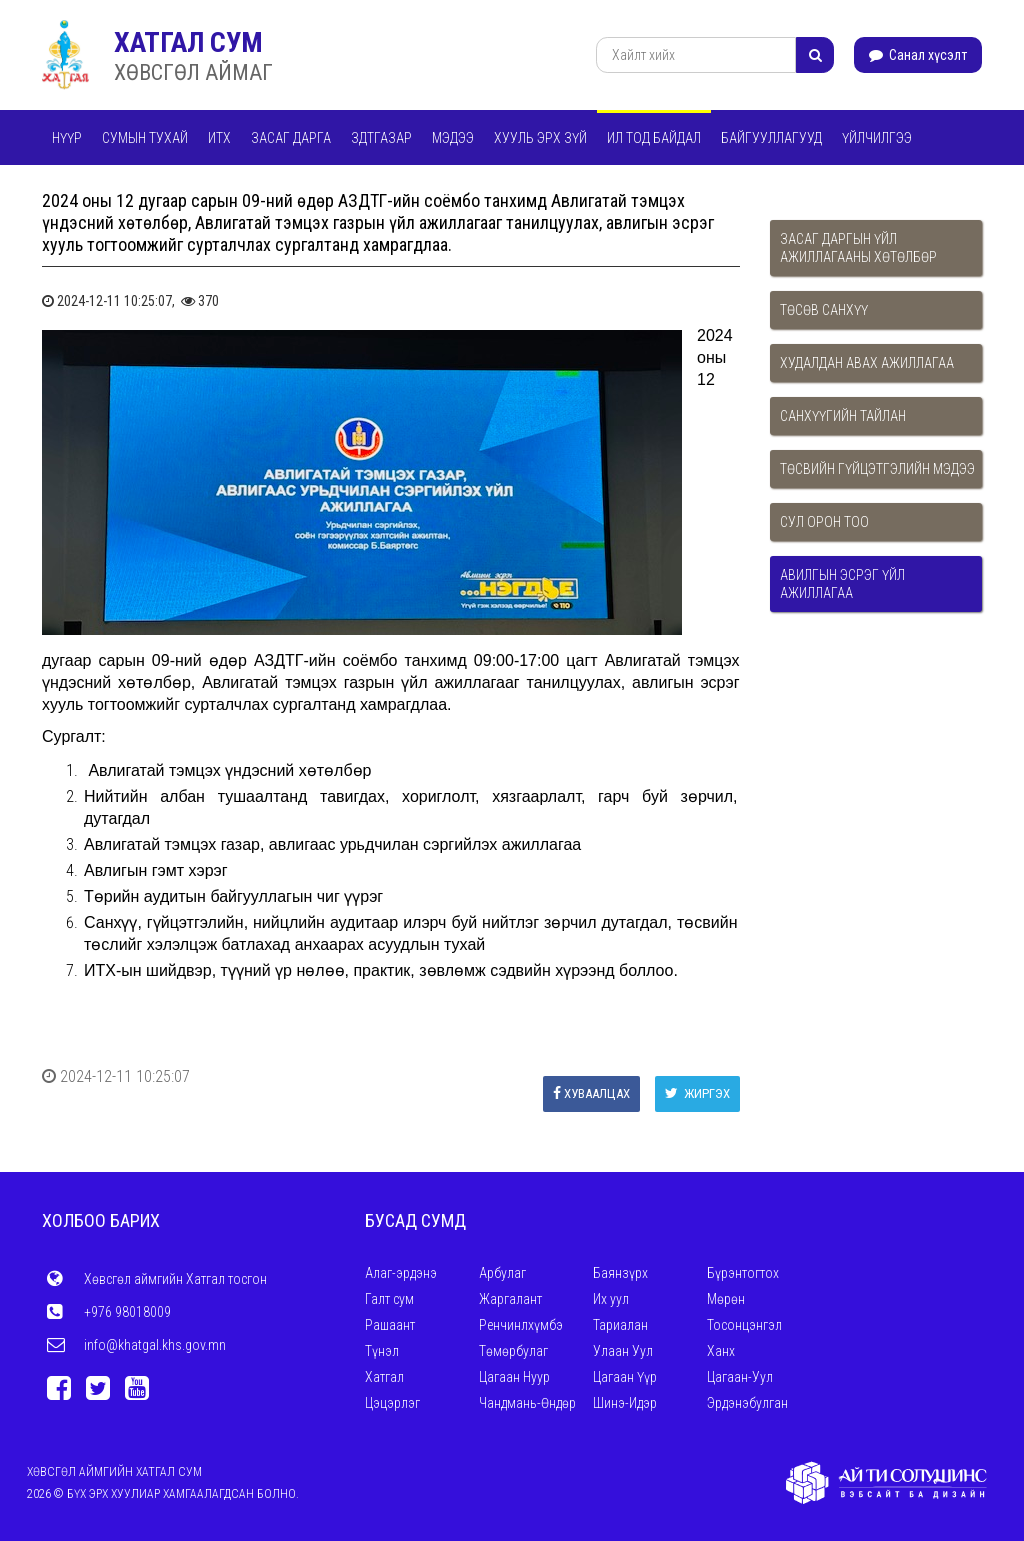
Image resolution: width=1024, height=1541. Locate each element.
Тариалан (620, 1325)
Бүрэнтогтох (743, 1273)
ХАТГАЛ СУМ (188, 42)
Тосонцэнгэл (744, 1325)
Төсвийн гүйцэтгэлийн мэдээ (877, 469)
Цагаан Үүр (625, 1377)
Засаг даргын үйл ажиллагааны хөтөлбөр (858, 248)
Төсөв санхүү (824, 310)
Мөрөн (726, 1299)
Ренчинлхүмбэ (521, 1325)
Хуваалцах (591, 1093)
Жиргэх (697, 1093)
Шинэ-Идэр (625, 1403)
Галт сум (389, 1299)
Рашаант (390, 1325)
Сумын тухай (145, 138)
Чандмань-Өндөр (527, 1403)
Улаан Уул (623, 1351)
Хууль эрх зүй (540, 138)
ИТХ (219, 138)
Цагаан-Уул (740, 1377)
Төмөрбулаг (513, 1351)
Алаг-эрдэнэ (401, 1273)
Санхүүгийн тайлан (843, 416)
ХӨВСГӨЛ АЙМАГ (193, 72)
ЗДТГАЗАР (381, 138)
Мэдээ (453, 138)
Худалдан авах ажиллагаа (867, 363)
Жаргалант (510, 1299)
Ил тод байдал (654, 138)
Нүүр (67, 138)
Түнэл (382, 1351)
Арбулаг (502, 1273)
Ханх (721, 1351)
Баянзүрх (620, 1273)
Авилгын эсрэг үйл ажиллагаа (842, 584)
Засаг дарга (291, 138)
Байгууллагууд (771, 138)
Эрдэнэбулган (747, 1403)
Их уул (611, 1299)
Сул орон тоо (824, 522)
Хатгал (384, 1377)
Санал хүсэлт (918, 55)
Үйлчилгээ (877, 138)
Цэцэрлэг (392, 1403)
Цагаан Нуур (514, 1377)
